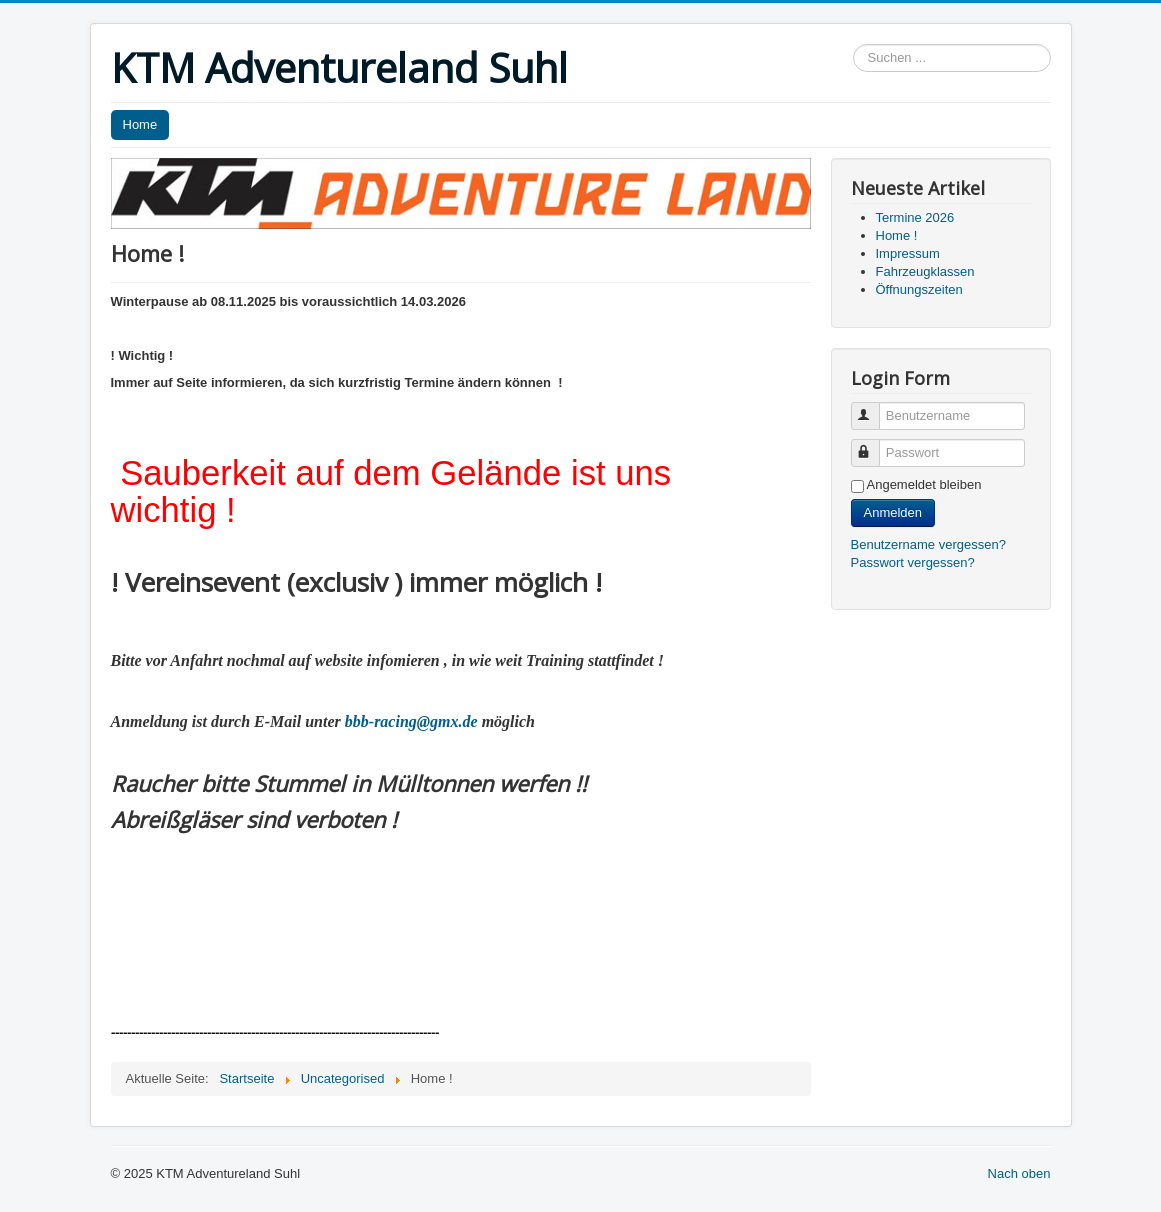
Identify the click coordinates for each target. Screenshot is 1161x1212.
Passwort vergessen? (913, 562)
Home (140, 124)
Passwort (874, 444)
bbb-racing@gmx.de (411, 721)
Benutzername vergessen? (928, 544)
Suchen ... (853, 44)
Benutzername (874, 407)
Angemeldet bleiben (924, 484)
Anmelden (893, 512)
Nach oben (1019, 1173)
